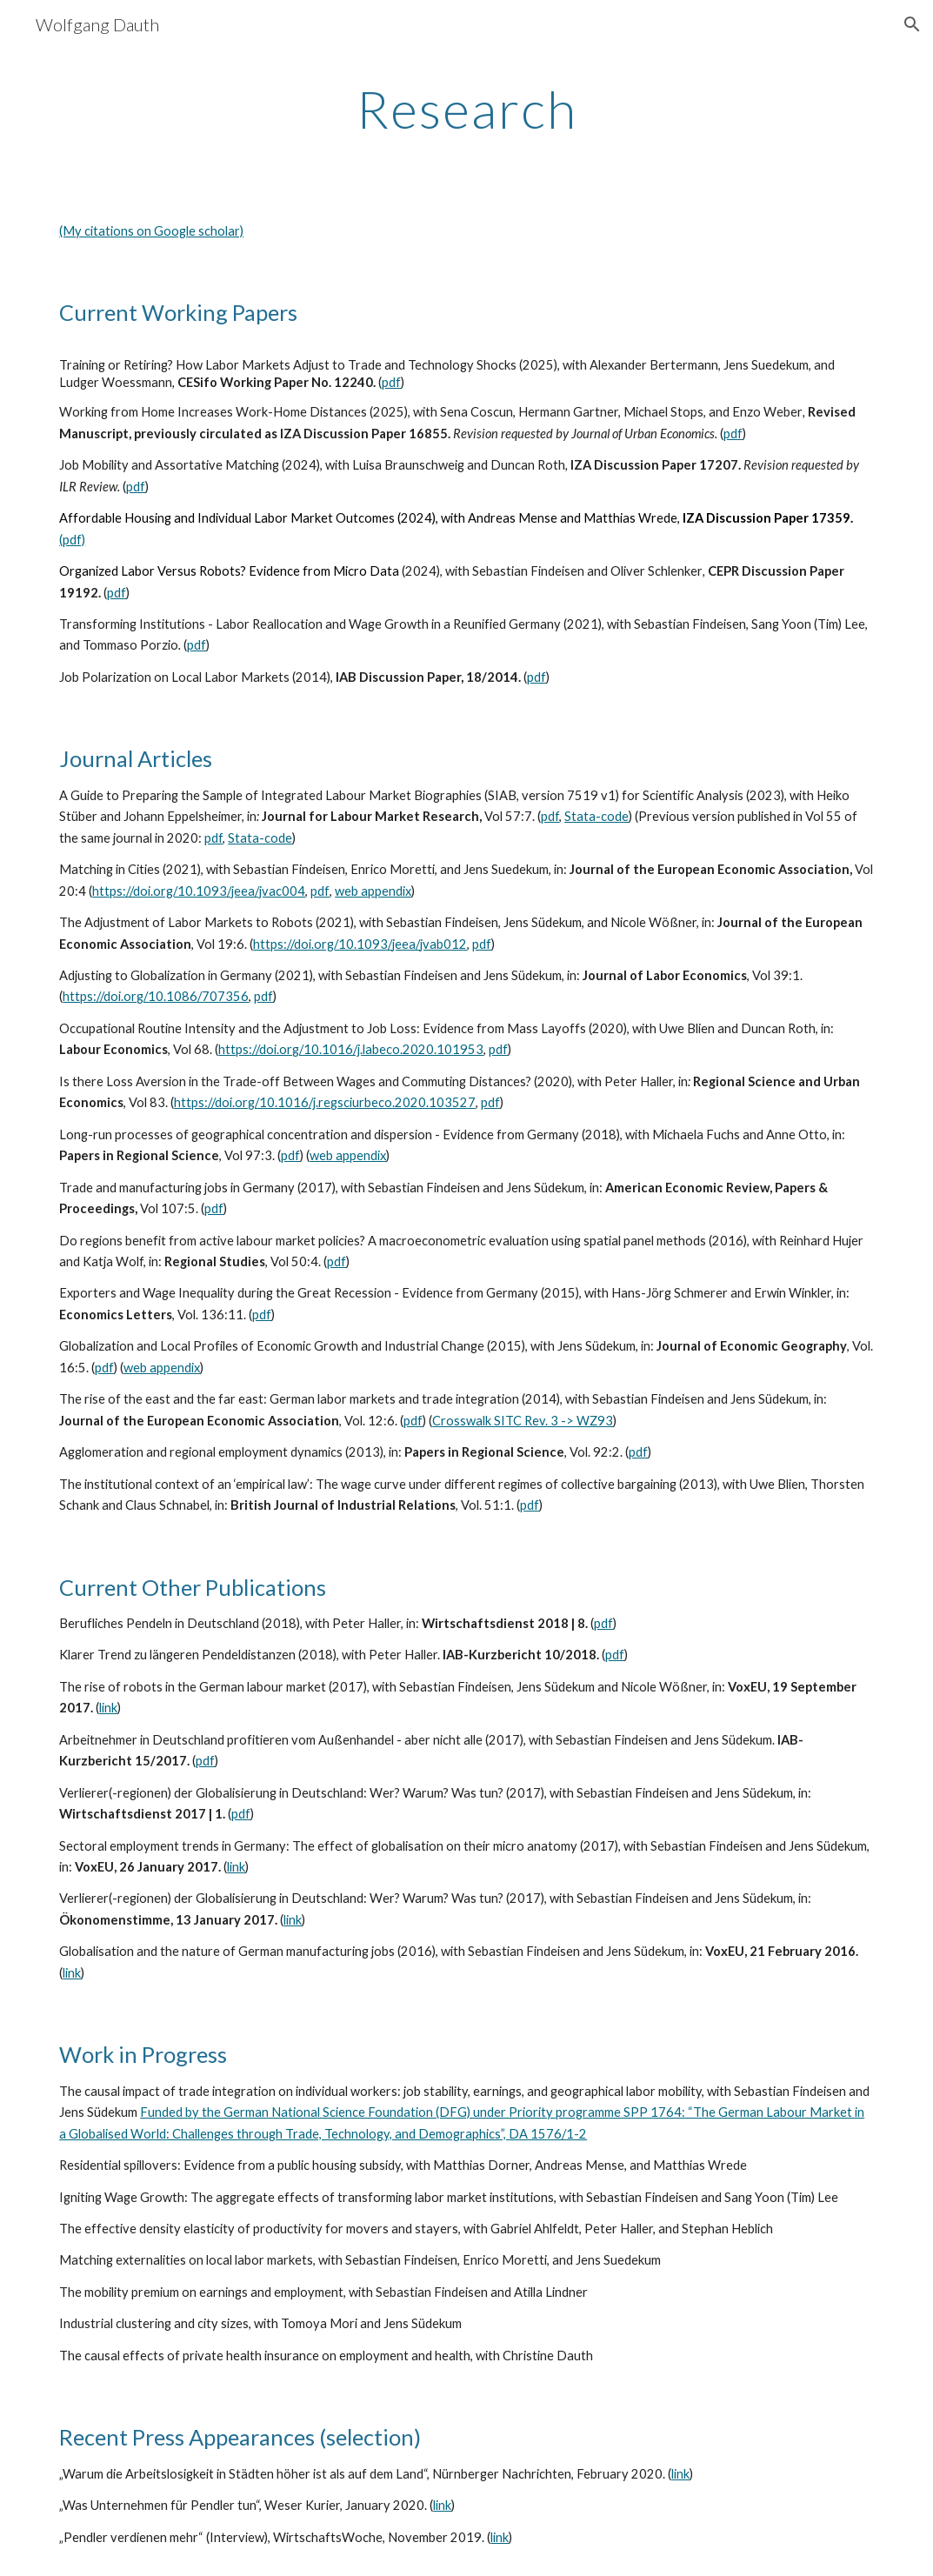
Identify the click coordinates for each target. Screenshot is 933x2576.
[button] (912, 24)
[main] (466, 108)
